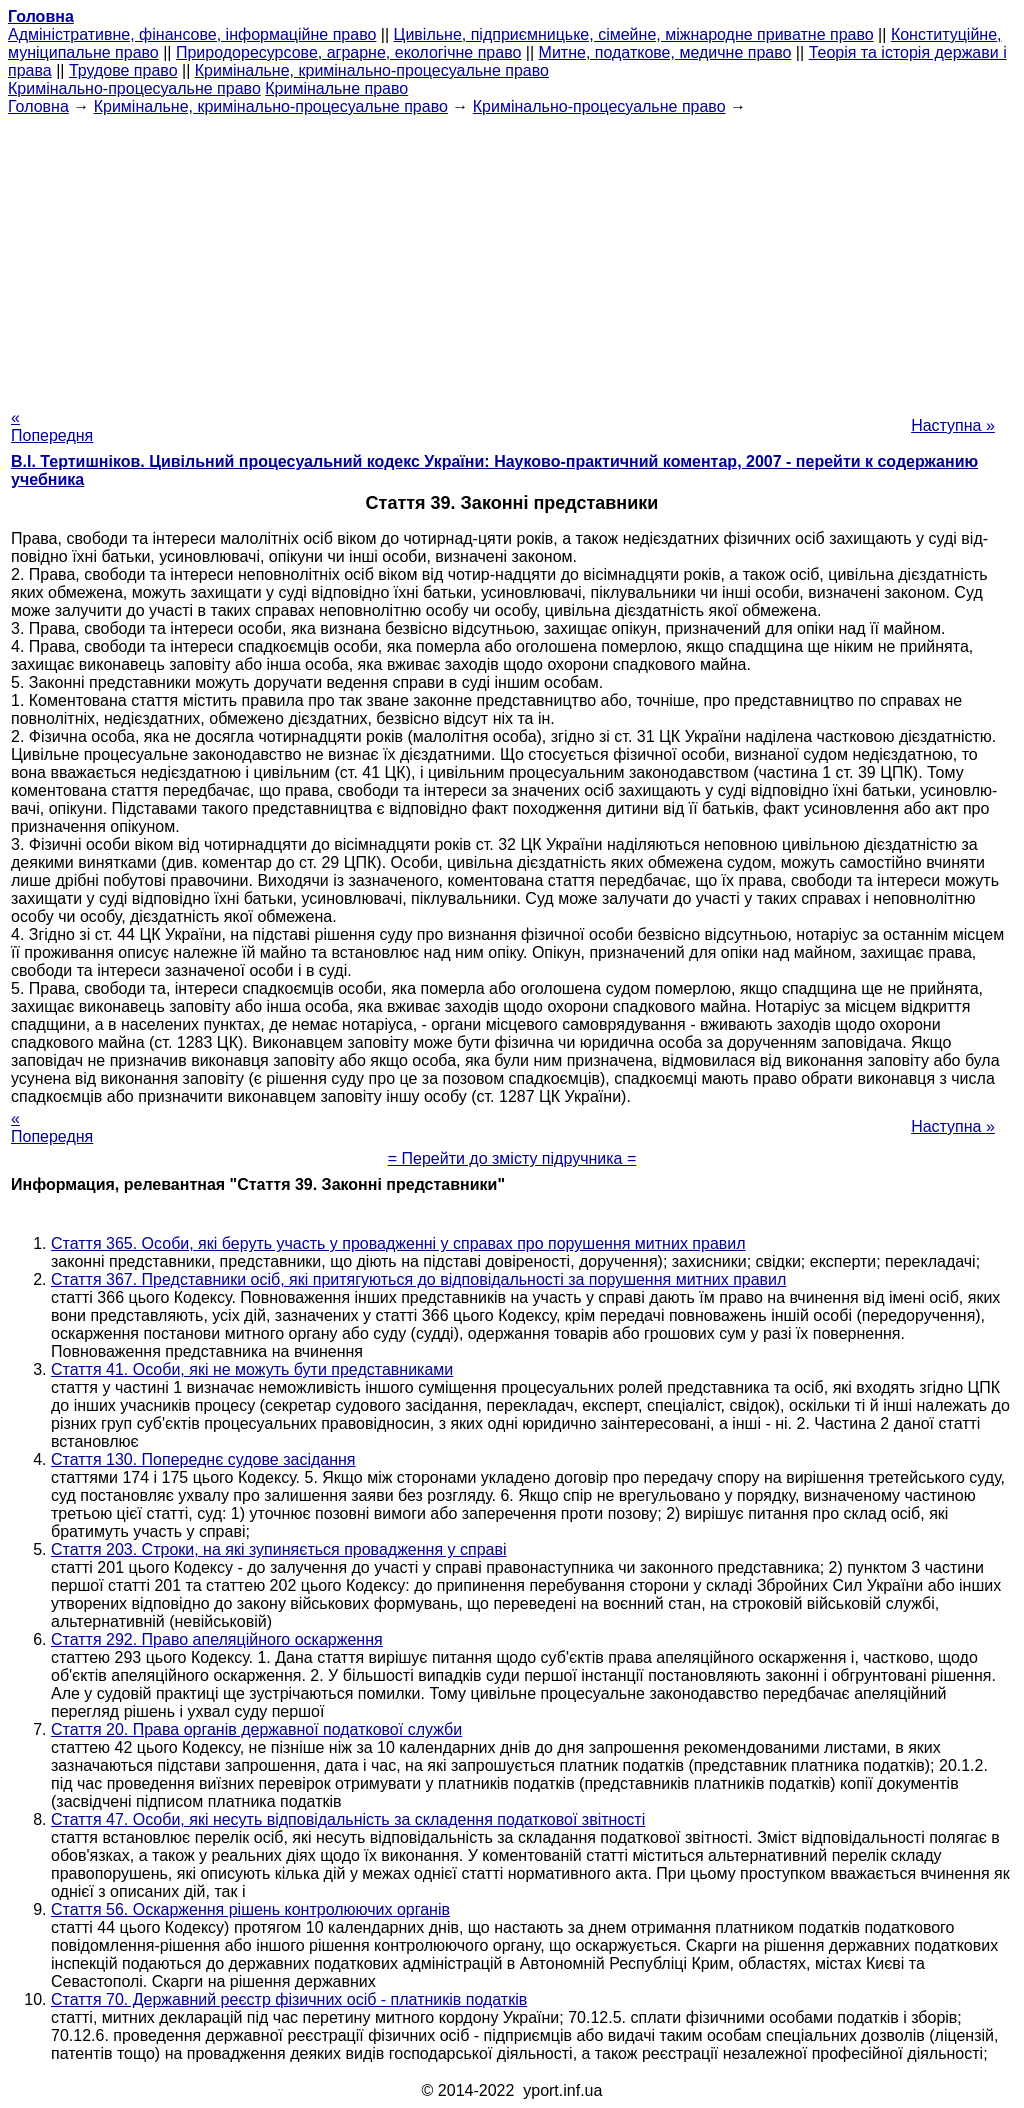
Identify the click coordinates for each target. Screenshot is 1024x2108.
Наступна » (953, 425)
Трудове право (123, 70)
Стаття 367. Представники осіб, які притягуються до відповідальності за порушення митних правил (418, 1279)
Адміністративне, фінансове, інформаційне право (192, 34)
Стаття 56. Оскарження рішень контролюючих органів (250, 1909)
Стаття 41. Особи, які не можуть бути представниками (252, 1369)
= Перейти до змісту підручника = (512, 1158)
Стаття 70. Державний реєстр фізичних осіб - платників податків (289, 1999)
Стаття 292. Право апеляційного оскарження (217, 1639)
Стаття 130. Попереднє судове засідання (203, 1459)
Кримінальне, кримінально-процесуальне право (372, 70)
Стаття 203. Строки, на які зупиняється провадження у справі (279, 1549)
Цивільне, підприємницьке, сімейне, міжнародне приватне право (634, 34)
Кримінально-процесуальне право (134, 88)
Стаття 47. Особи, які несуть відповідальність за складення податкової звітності (348, 1819)
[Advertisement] (512, 256)
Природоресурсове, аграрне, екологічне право (348, 52)
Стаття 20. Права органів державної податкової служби (256, 1729)
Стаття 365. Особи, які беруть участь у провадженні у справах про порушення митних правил (398, 1243)
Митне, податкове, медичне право (665, 52)
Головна (38, 106)
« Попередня (52, 426)
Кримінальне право (336, 88)
